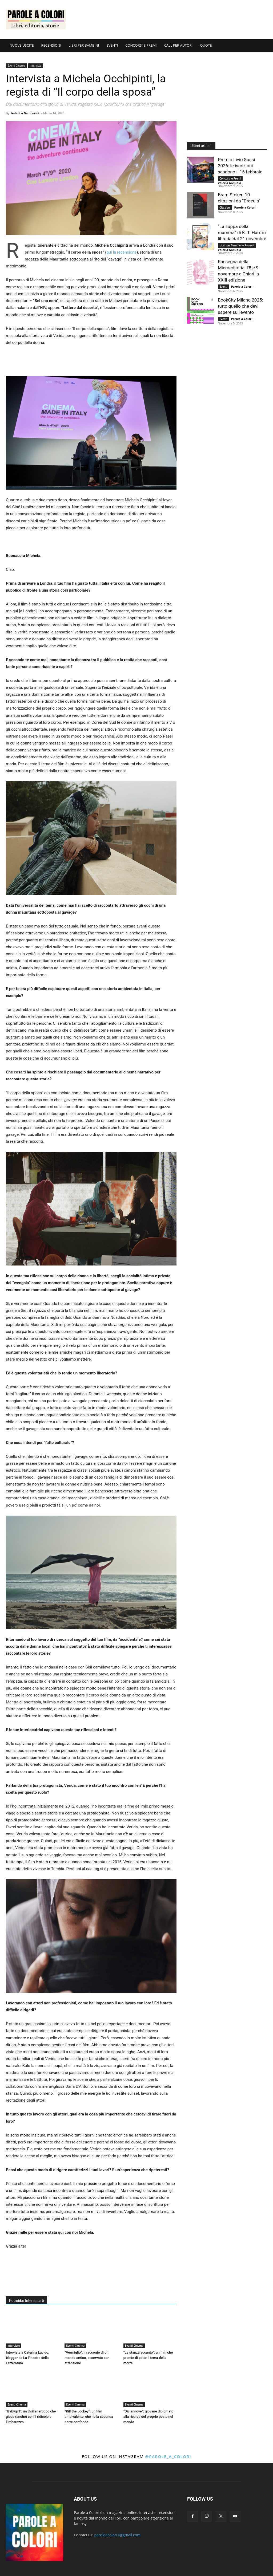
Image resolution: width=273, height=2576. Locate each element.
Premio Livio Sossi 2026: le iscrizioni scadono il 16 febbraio (240, 165)
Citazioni (225, 207)
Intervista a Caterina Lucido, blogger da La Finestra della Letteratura (27, 2357)
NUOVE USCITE (22, 45)
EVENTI (112, 45)
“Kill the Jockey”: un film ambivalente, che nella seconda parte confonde (89, 2416)
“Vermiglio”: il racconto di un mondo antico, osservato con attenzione (87, 2357)
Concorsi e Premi (230, 178)
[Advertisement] (170, 19)
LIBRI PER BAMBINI (84, 45)
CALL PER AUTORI (178, 45)
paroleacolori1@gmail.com (117, 2534)
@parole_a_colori (168, 2456)
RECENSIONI (51, 45)
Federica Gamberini (24, 113)
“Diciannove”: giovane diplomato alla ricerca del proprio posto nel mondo (148, 2416)
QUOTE (206, 45)
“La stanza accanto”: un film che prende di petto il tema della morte (148, 2357)
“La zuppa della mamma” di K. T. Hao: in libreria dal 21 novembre (242, 232)
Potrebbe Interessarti (26, 2300)
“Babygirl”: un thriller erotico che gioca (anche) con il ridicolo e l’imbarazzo (31, 2416)
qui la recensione (121, 252)
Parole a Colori (245, 207)
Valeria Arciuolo (229, 183)
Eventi (223, 286)
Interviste (35, 65)
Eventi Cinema (16, 65)
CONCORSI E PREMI (141, 45)
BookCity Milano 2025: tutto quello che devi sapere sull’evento (240, 306)
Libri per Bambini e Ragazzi (236, 245)
